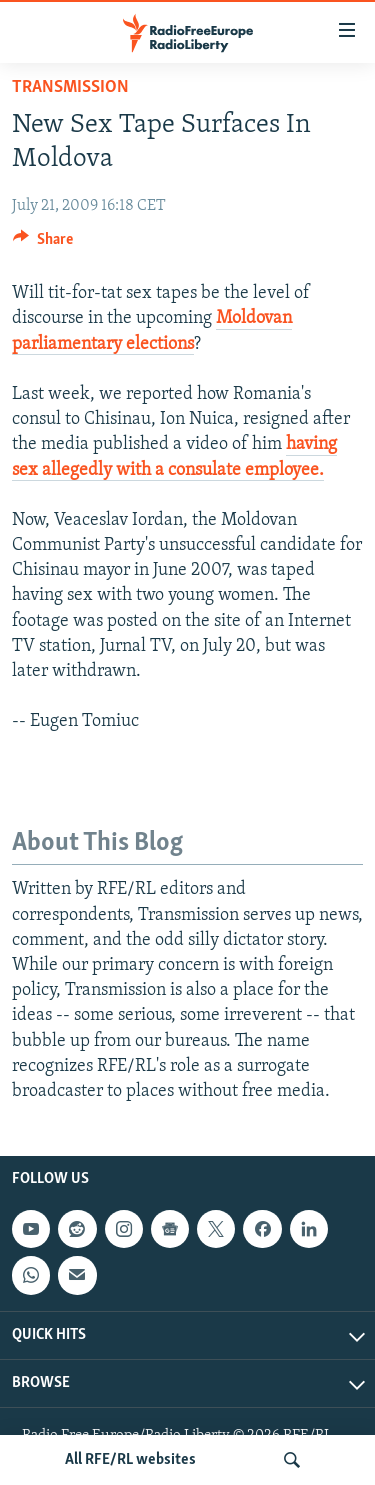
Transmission (70, 87)
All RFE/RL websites (130, 1460)
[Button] (43, 244)
